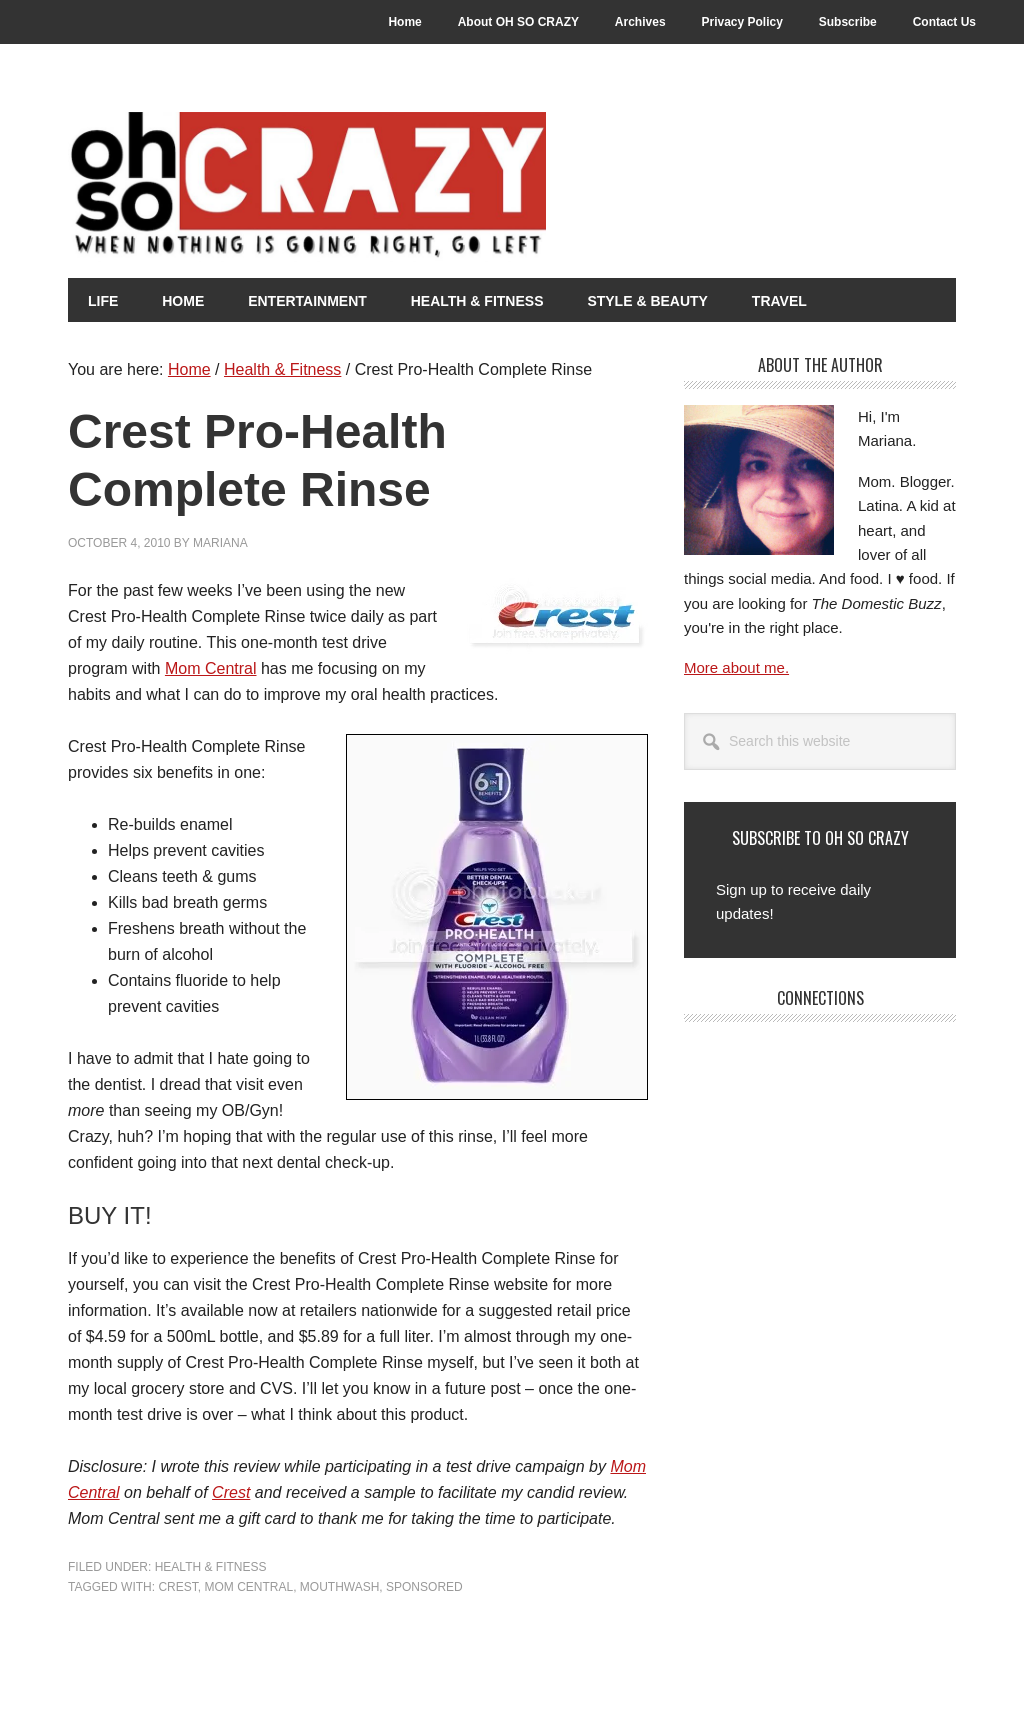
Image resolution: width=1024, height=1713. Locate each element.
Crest (231, 1492)
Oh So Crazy (418, 187)
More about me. (736, 667)
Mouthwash (340, 1587)
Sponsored (424, 1587)
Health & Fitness (211, 1567)
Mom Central (211, 668)
